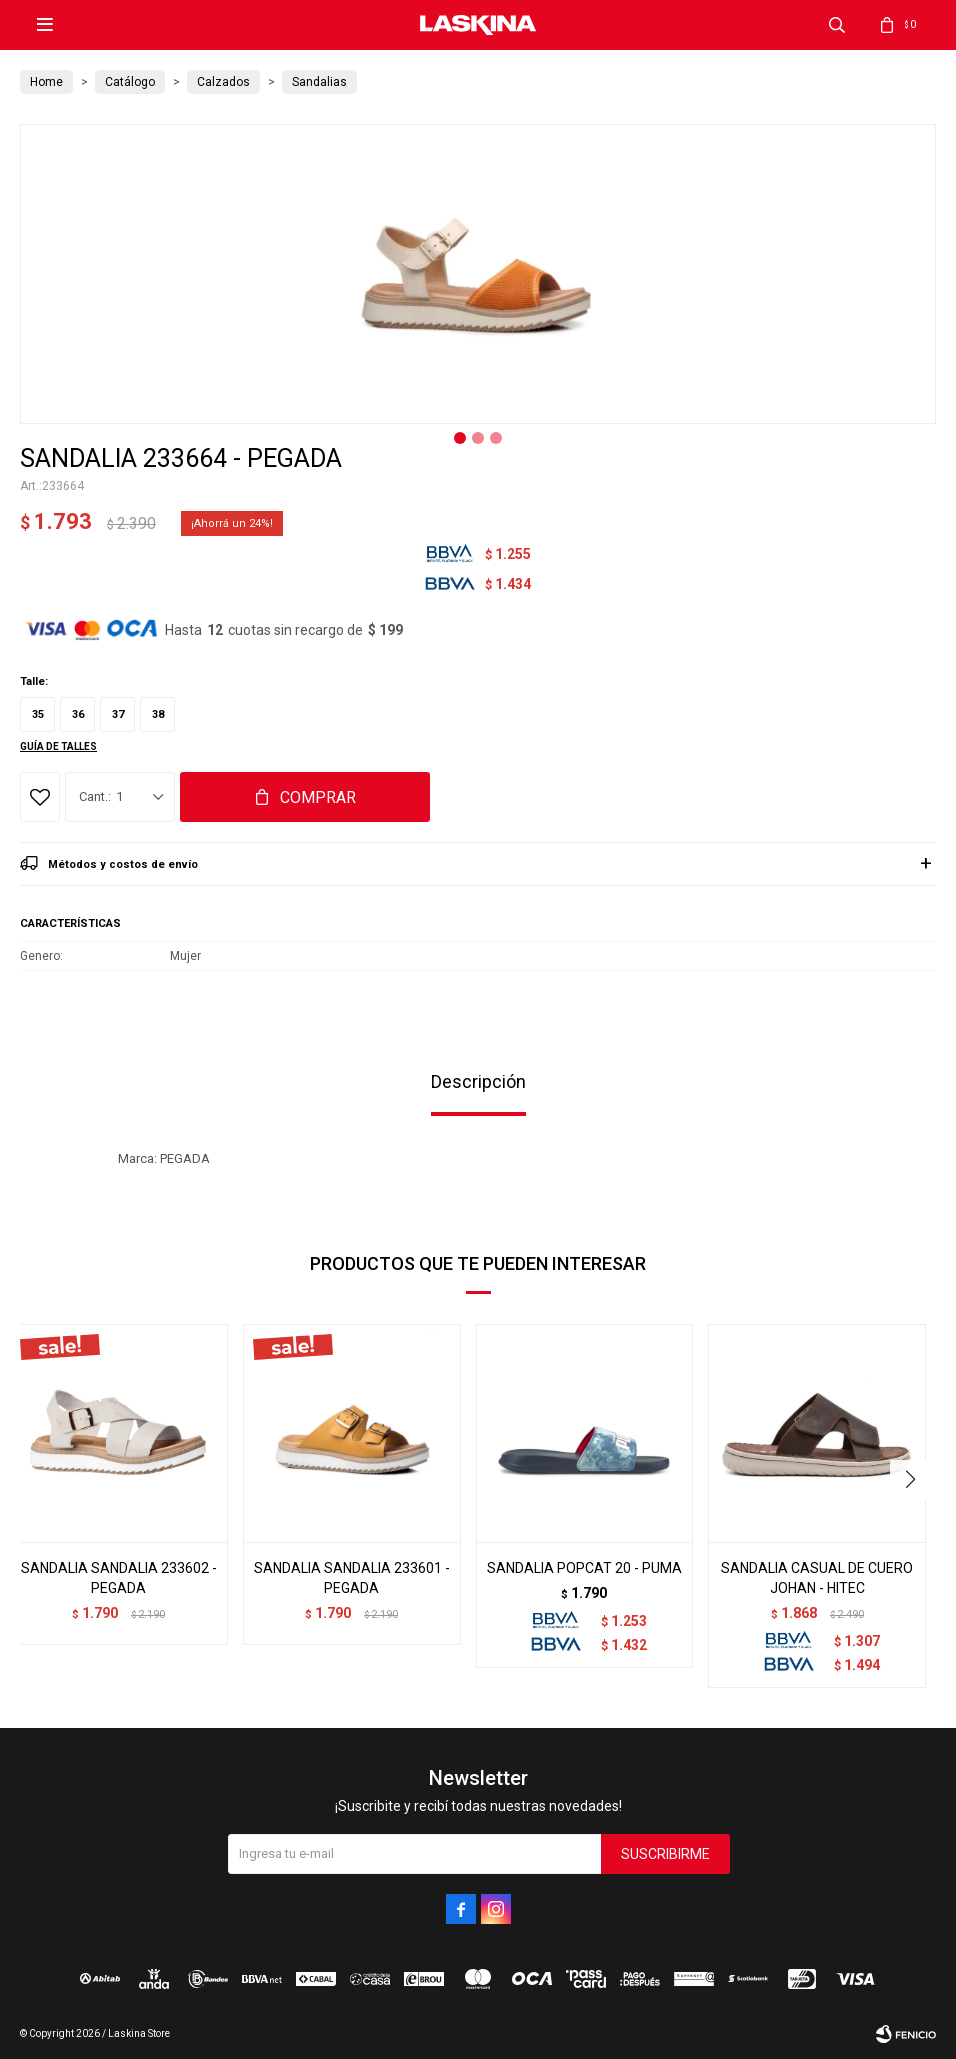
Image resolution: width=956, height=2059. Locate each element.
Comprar (318, 797)
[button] (912, 1480)
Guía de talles (58, 746)
